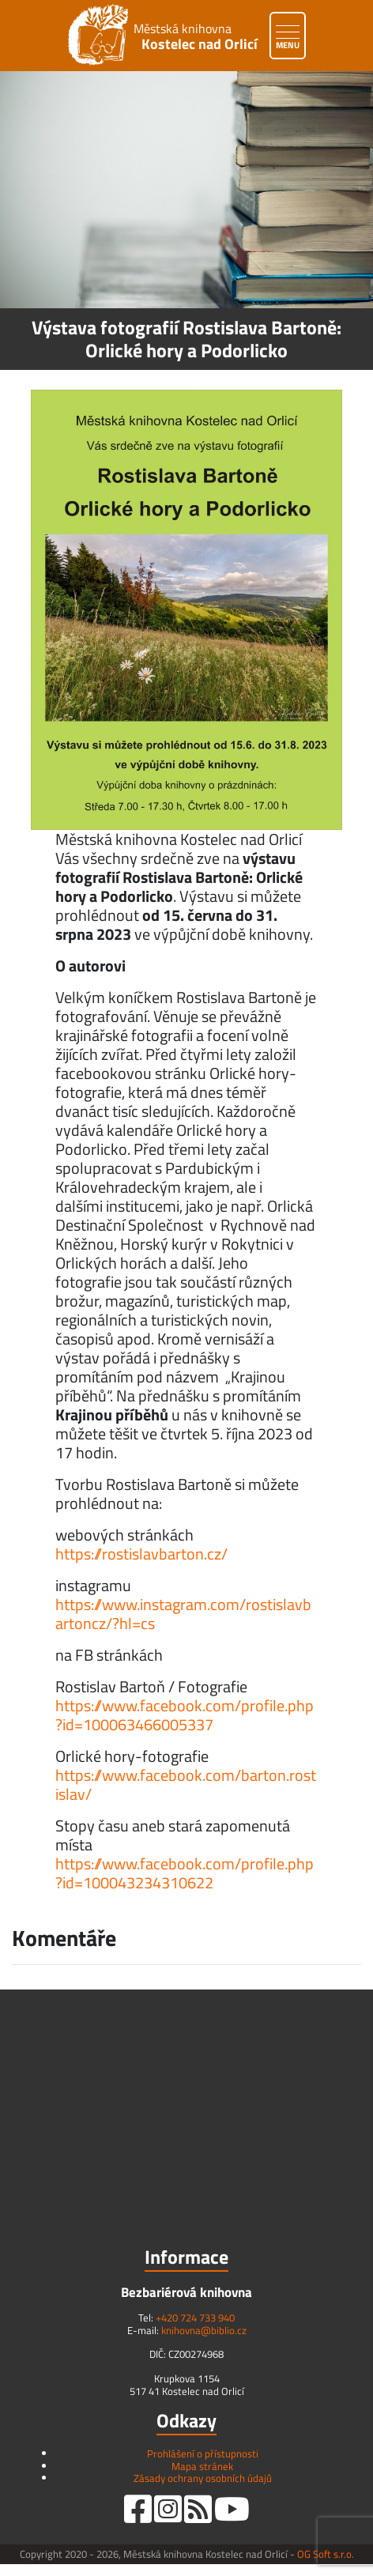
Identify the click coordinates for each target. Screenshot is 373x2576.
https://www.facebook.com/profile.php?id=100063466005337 (184, 1715)
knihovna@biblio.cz (204, 2330)
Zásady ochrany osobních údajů (203, 2478)
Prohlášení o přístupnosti (202, 2453)
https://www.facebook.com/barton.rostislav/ (185, 1784)
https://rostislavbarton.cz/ (141, 1553)
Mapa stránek (202, 2466)
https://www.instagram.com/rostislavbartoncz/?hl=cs (183, 1613)
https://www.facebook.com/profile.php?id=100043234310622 (184, 1873)
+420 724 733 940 (195, 2317)
